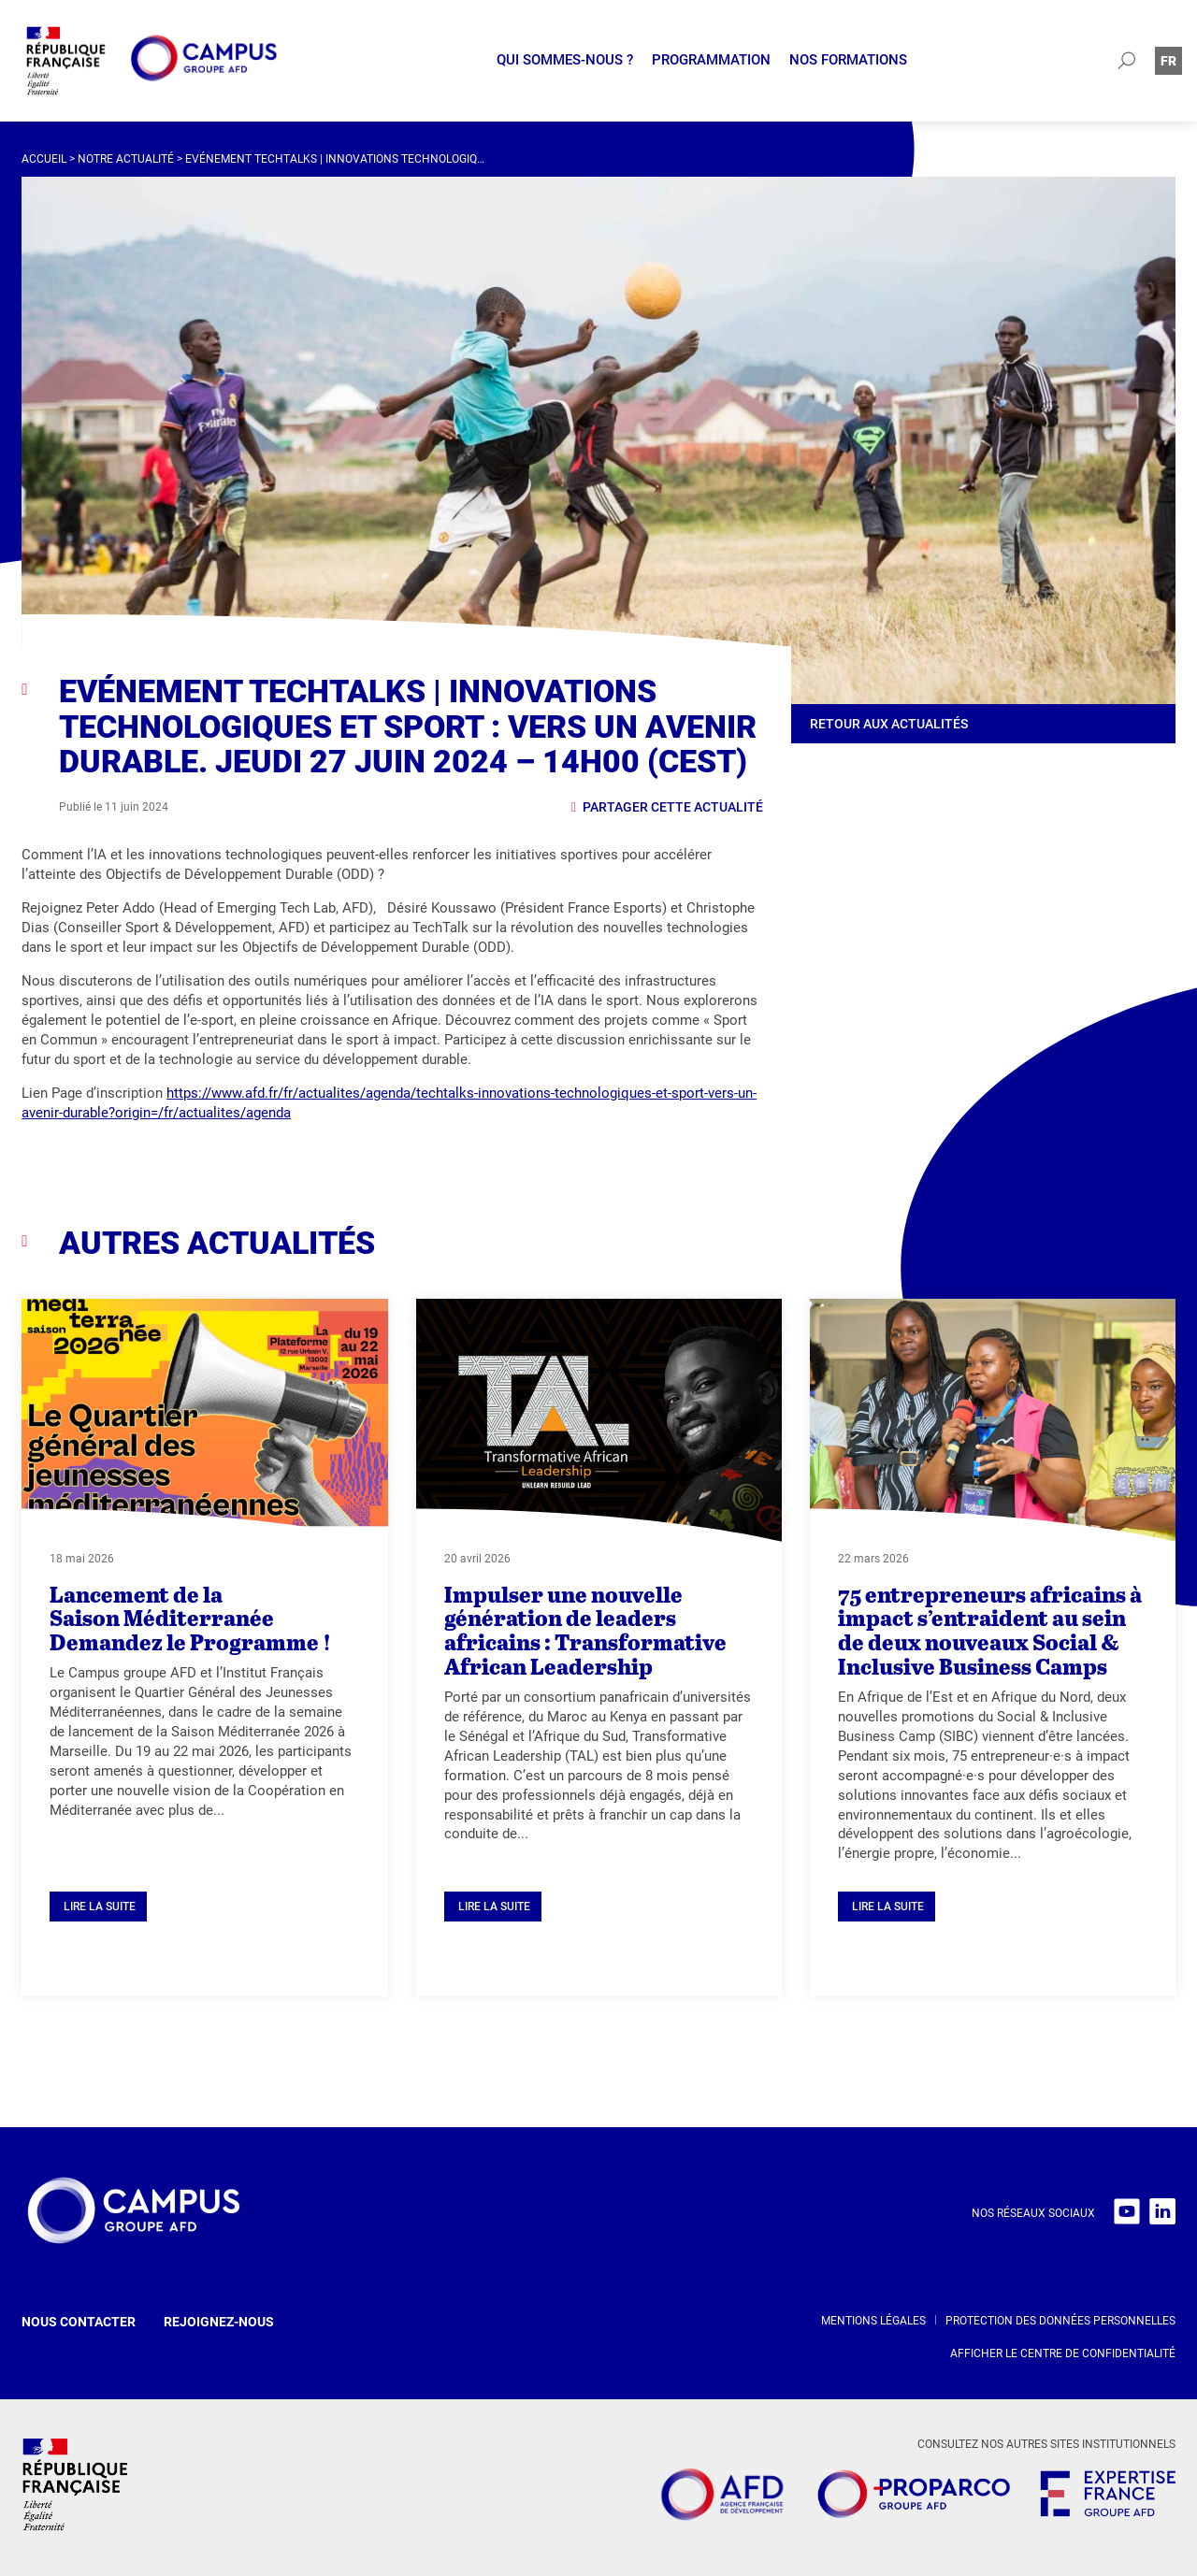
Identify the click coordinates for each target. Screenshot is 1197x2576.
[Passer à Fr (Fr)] (1168, 60)
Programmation (711, 59)
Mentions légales (873, 2320)
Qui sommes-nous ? (565, 59)
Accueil (44, 158)
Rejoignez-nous (219, 2321)
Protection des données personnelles (1060, 2320)
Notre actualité (126, 158)
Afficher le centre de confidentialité (1062, 2353)
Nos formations (848, 59)
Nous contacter (79, 2321)
